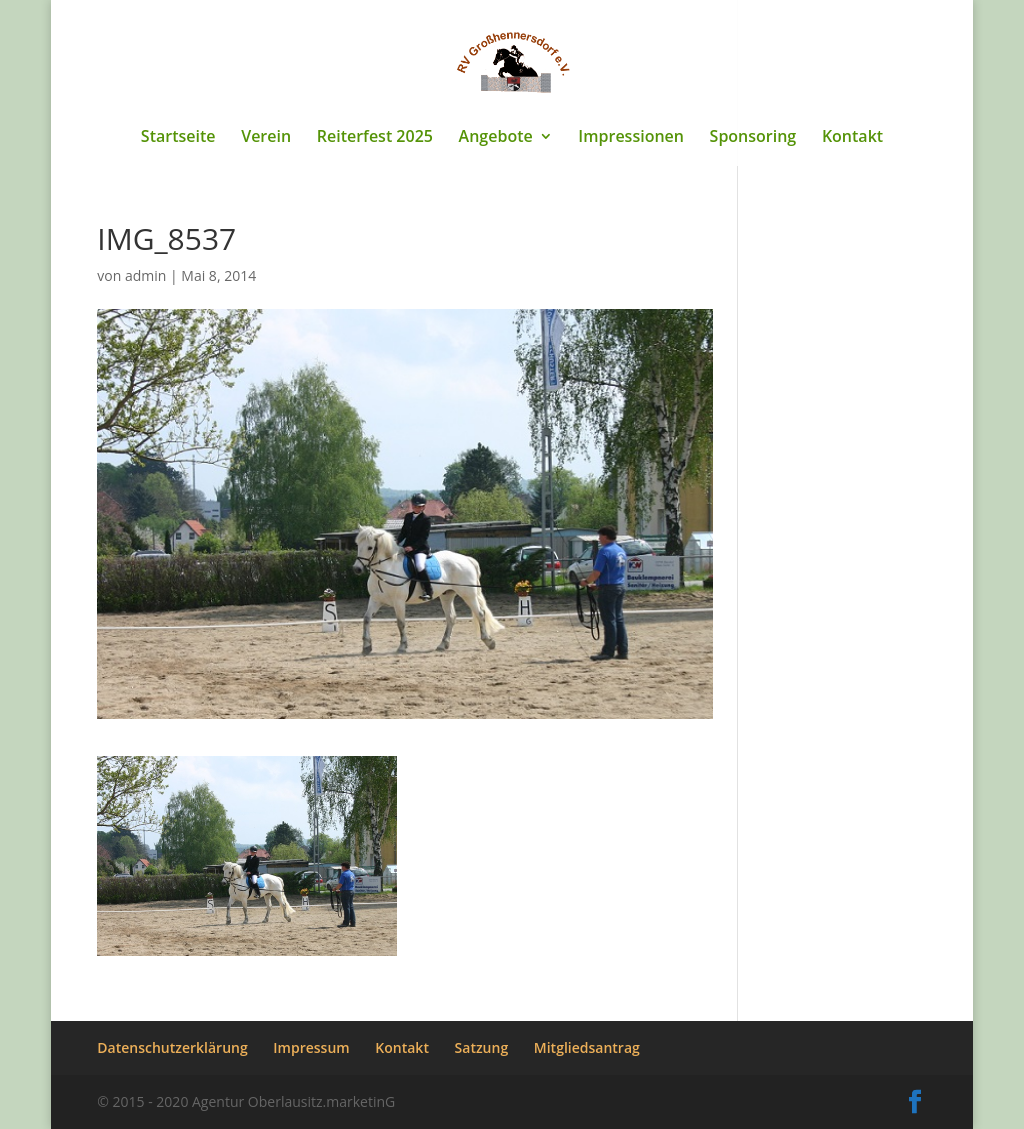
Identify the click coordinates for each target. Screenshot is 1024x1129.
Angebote (496, 138)
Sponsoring (753, 138)
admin (145, 275)
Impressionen (631, 138)
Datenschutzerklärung (172, 1047)
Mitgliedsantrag (587, 1047)
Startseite (178, 138)
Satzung (482, 1047)
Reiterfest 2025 (375, 138)
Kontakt (852, 138)
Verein (266, 138)
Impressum (311, 1047)
